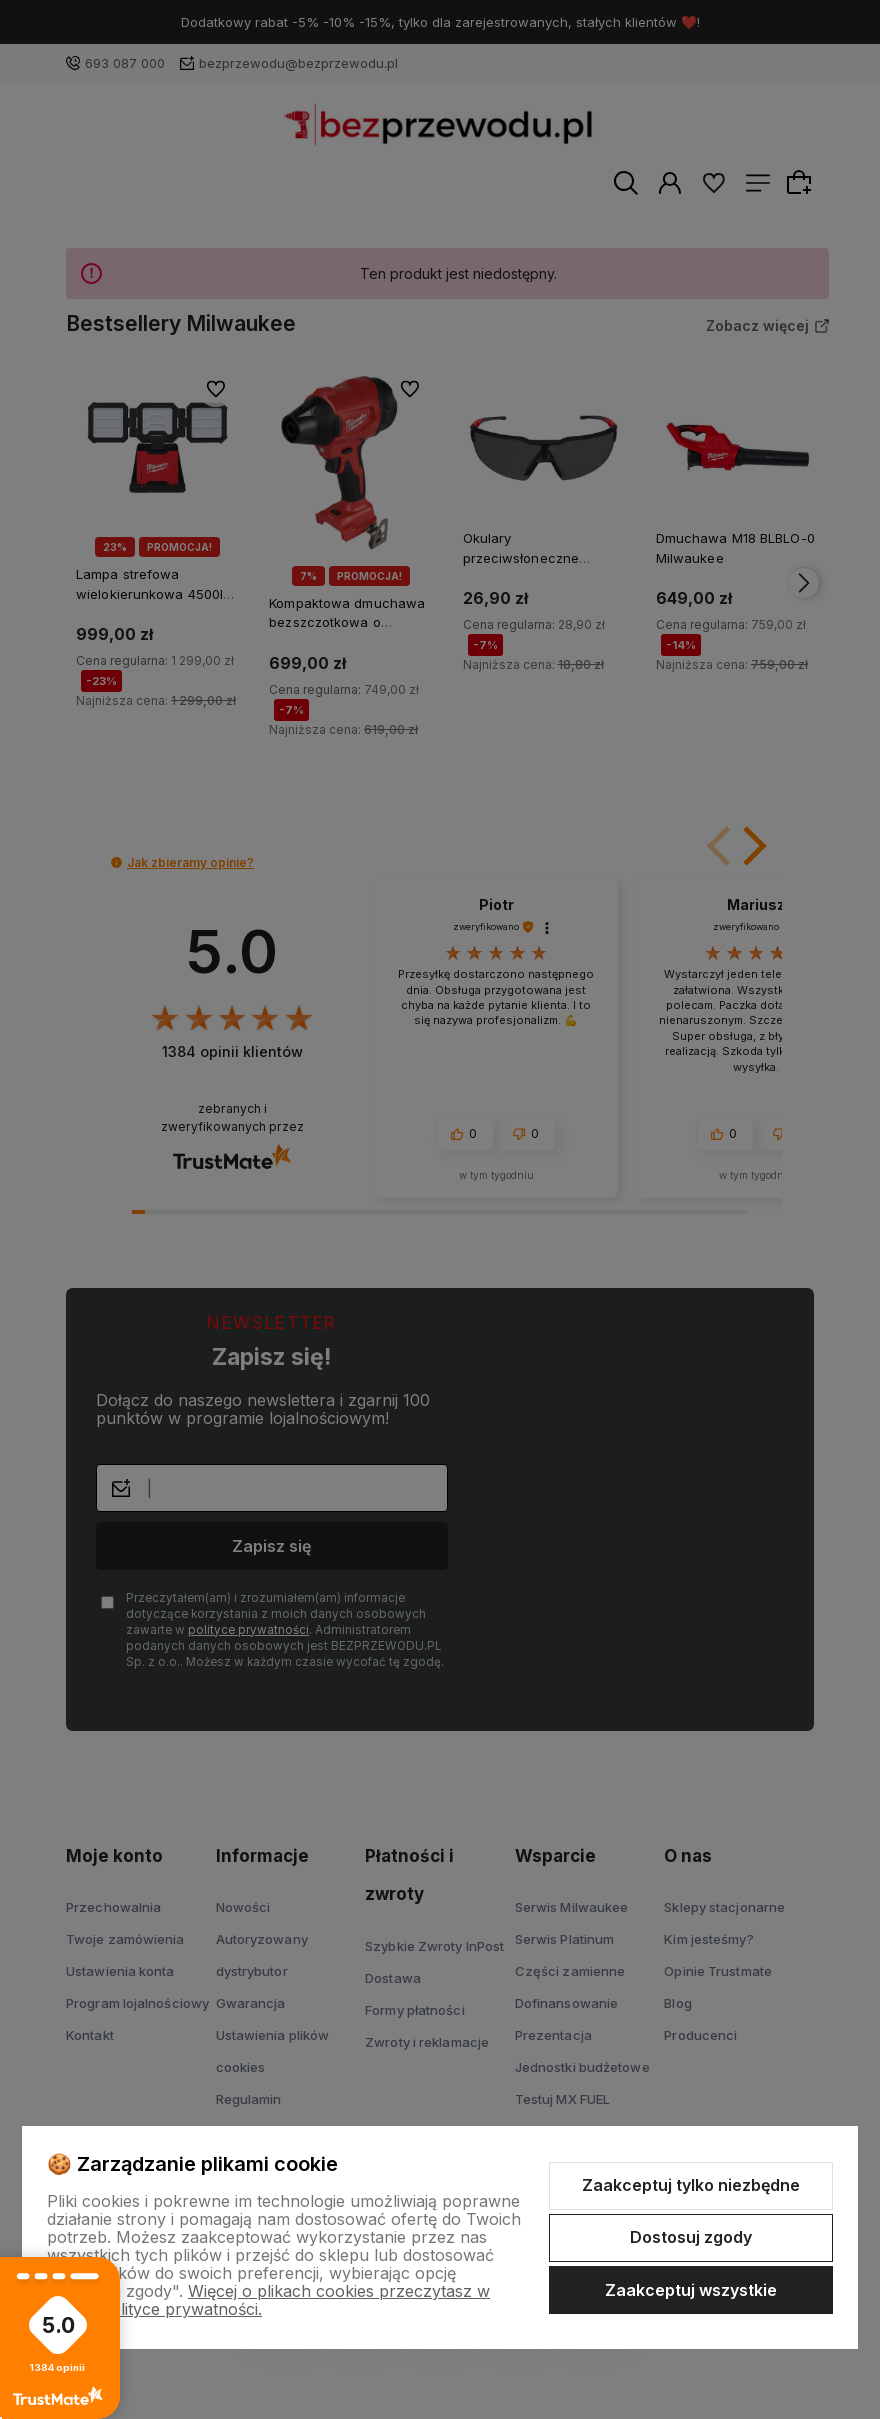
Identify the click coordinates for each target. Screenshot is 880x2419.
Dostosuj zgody (691, 2237)
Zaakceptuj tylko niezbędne (691, 2185)
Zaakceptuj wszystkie (691, 2290)
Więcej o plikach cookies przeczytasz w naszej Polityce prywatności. (268, 2300)
